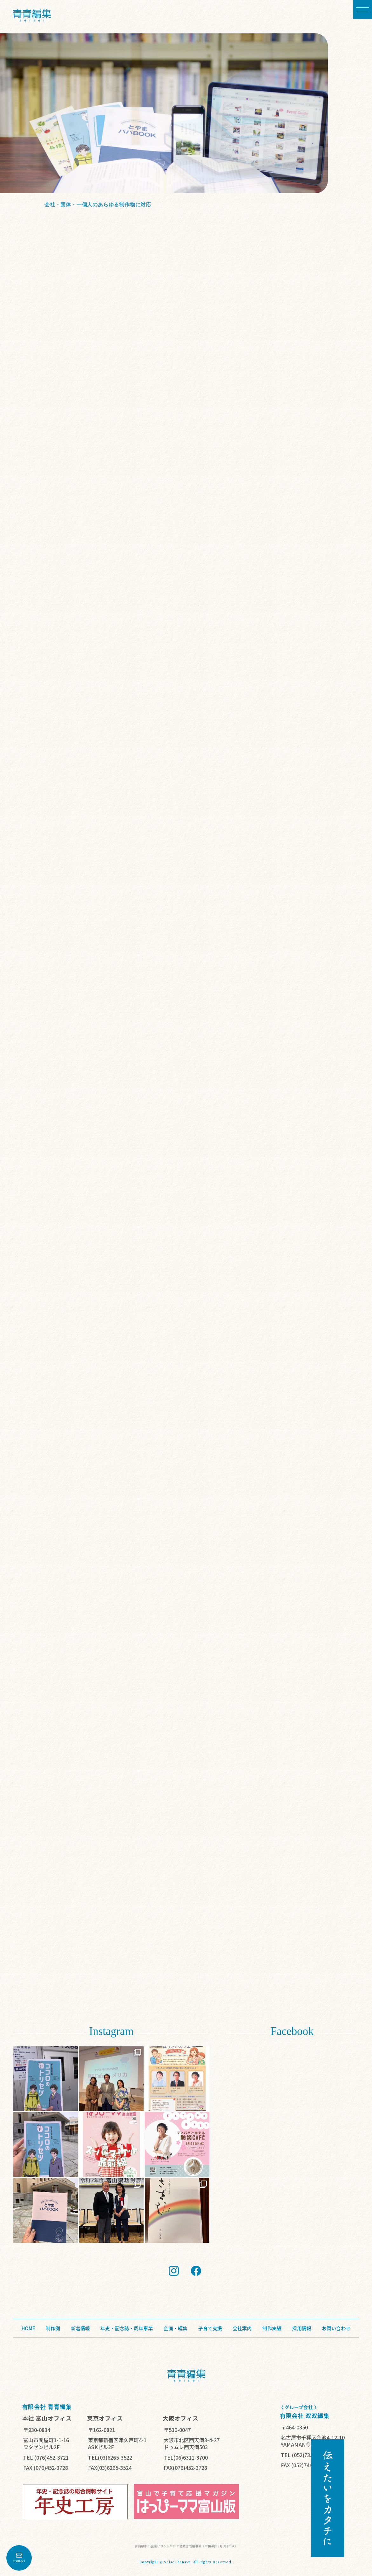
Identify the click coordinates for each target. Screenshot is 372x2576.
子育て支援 (210, 2328)
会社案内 (242, 2328)
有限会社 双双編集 (304, 2418)
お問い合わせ (336, 2328)
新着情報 (80, 2328)
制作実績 (271, 2328)
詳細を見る (151, 215)
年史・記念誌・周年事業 (126, 2328)
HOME (28, 2328)
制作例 (53, 2328)
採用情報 (301, 2328)
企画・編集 (175, 2328)
